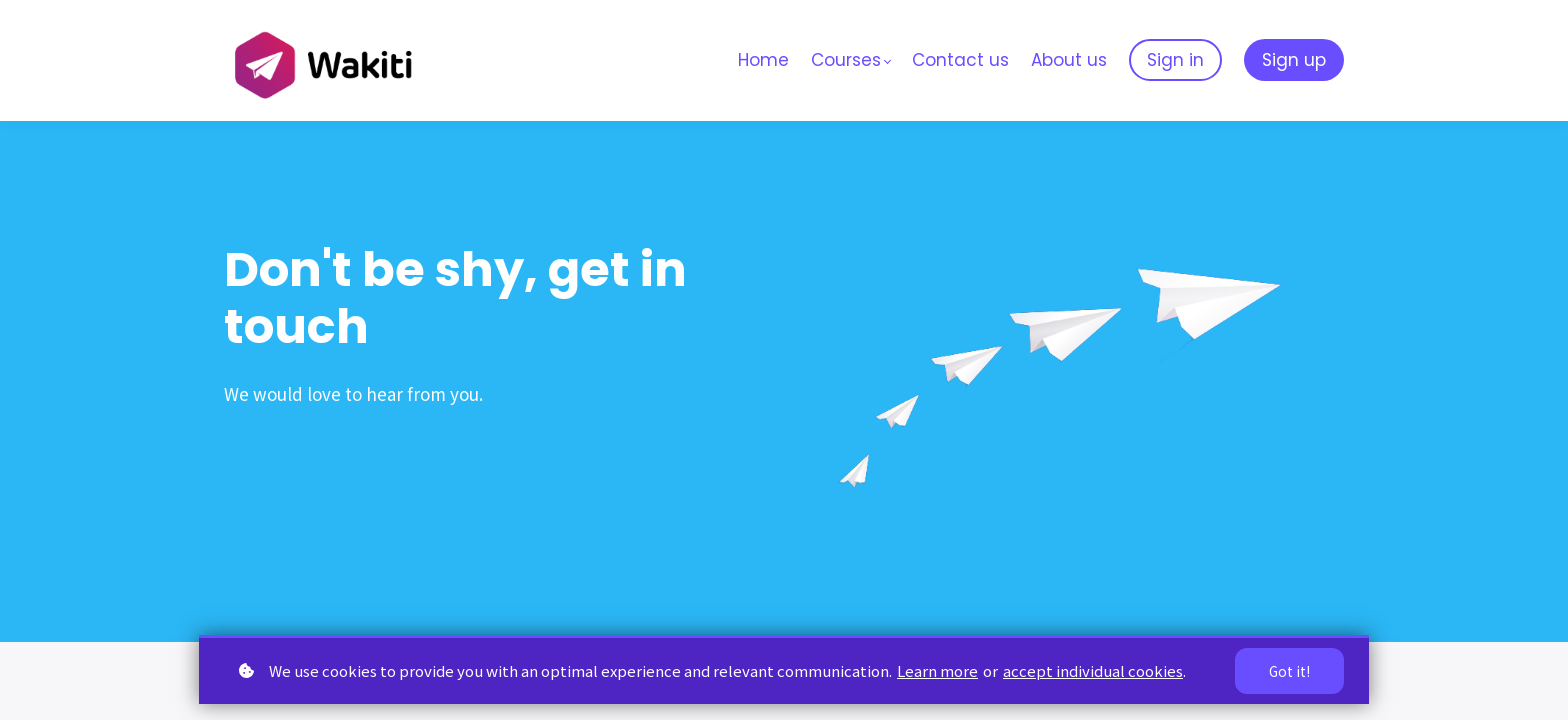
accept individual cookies (1093, 670)
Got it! (1289, 671)
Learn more (937, 670)
